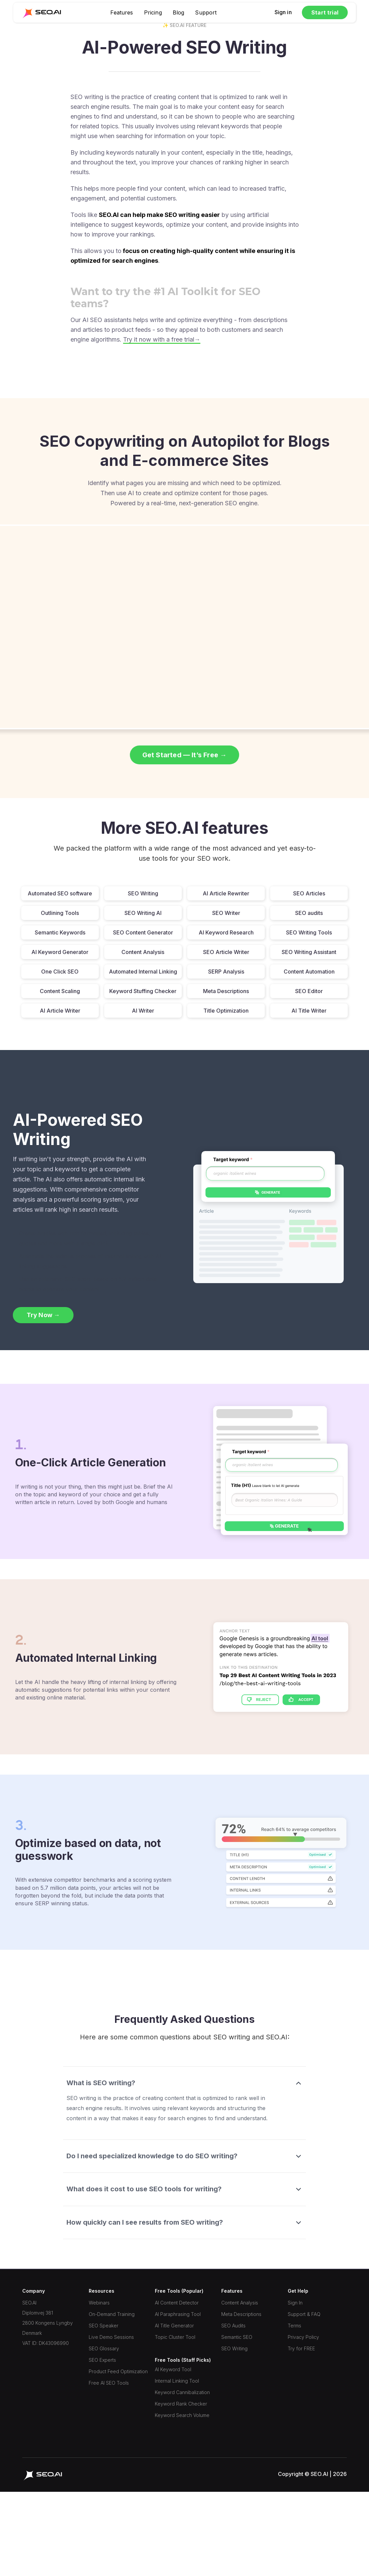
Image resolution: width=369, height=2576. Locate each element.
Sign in (283, 12)
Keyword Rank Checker (181, 2404)
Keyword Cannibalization (182, 2392)
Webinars (99, 2302)
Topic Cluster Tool (175, 2337)
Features (121, 12)
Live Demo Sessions (111, 2337)
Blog (178, 12)
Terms (294, 2325)
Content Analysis (239, 2302)
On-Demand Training (112, 2314)
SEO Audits (233, 2325)
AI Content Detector (177, 2302)
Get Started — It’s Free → (184, 755)
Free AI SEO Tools (109, 2383)
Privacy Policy (303, 2337)
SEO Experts (102, 2360)
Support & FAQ (304, 2314)
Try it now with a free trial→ (161, 339)
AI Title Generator (174, 2325)
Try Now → (43, 1314)
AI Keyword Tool (173, 2369)
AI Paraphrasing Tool (178, 2314)
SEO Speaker (103, 2325)
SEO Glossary (104, 2348)
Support (206, 12)
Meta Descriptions (241, 2314)
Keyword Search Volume (182, 2415)
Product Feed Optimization (118, 2371)
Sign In (295, 2302)
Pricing (153, 12)
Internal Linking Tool (177, 2381)
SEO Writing (234, 2348)
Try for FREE (301, 2348)
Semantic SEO (236, 2337)
